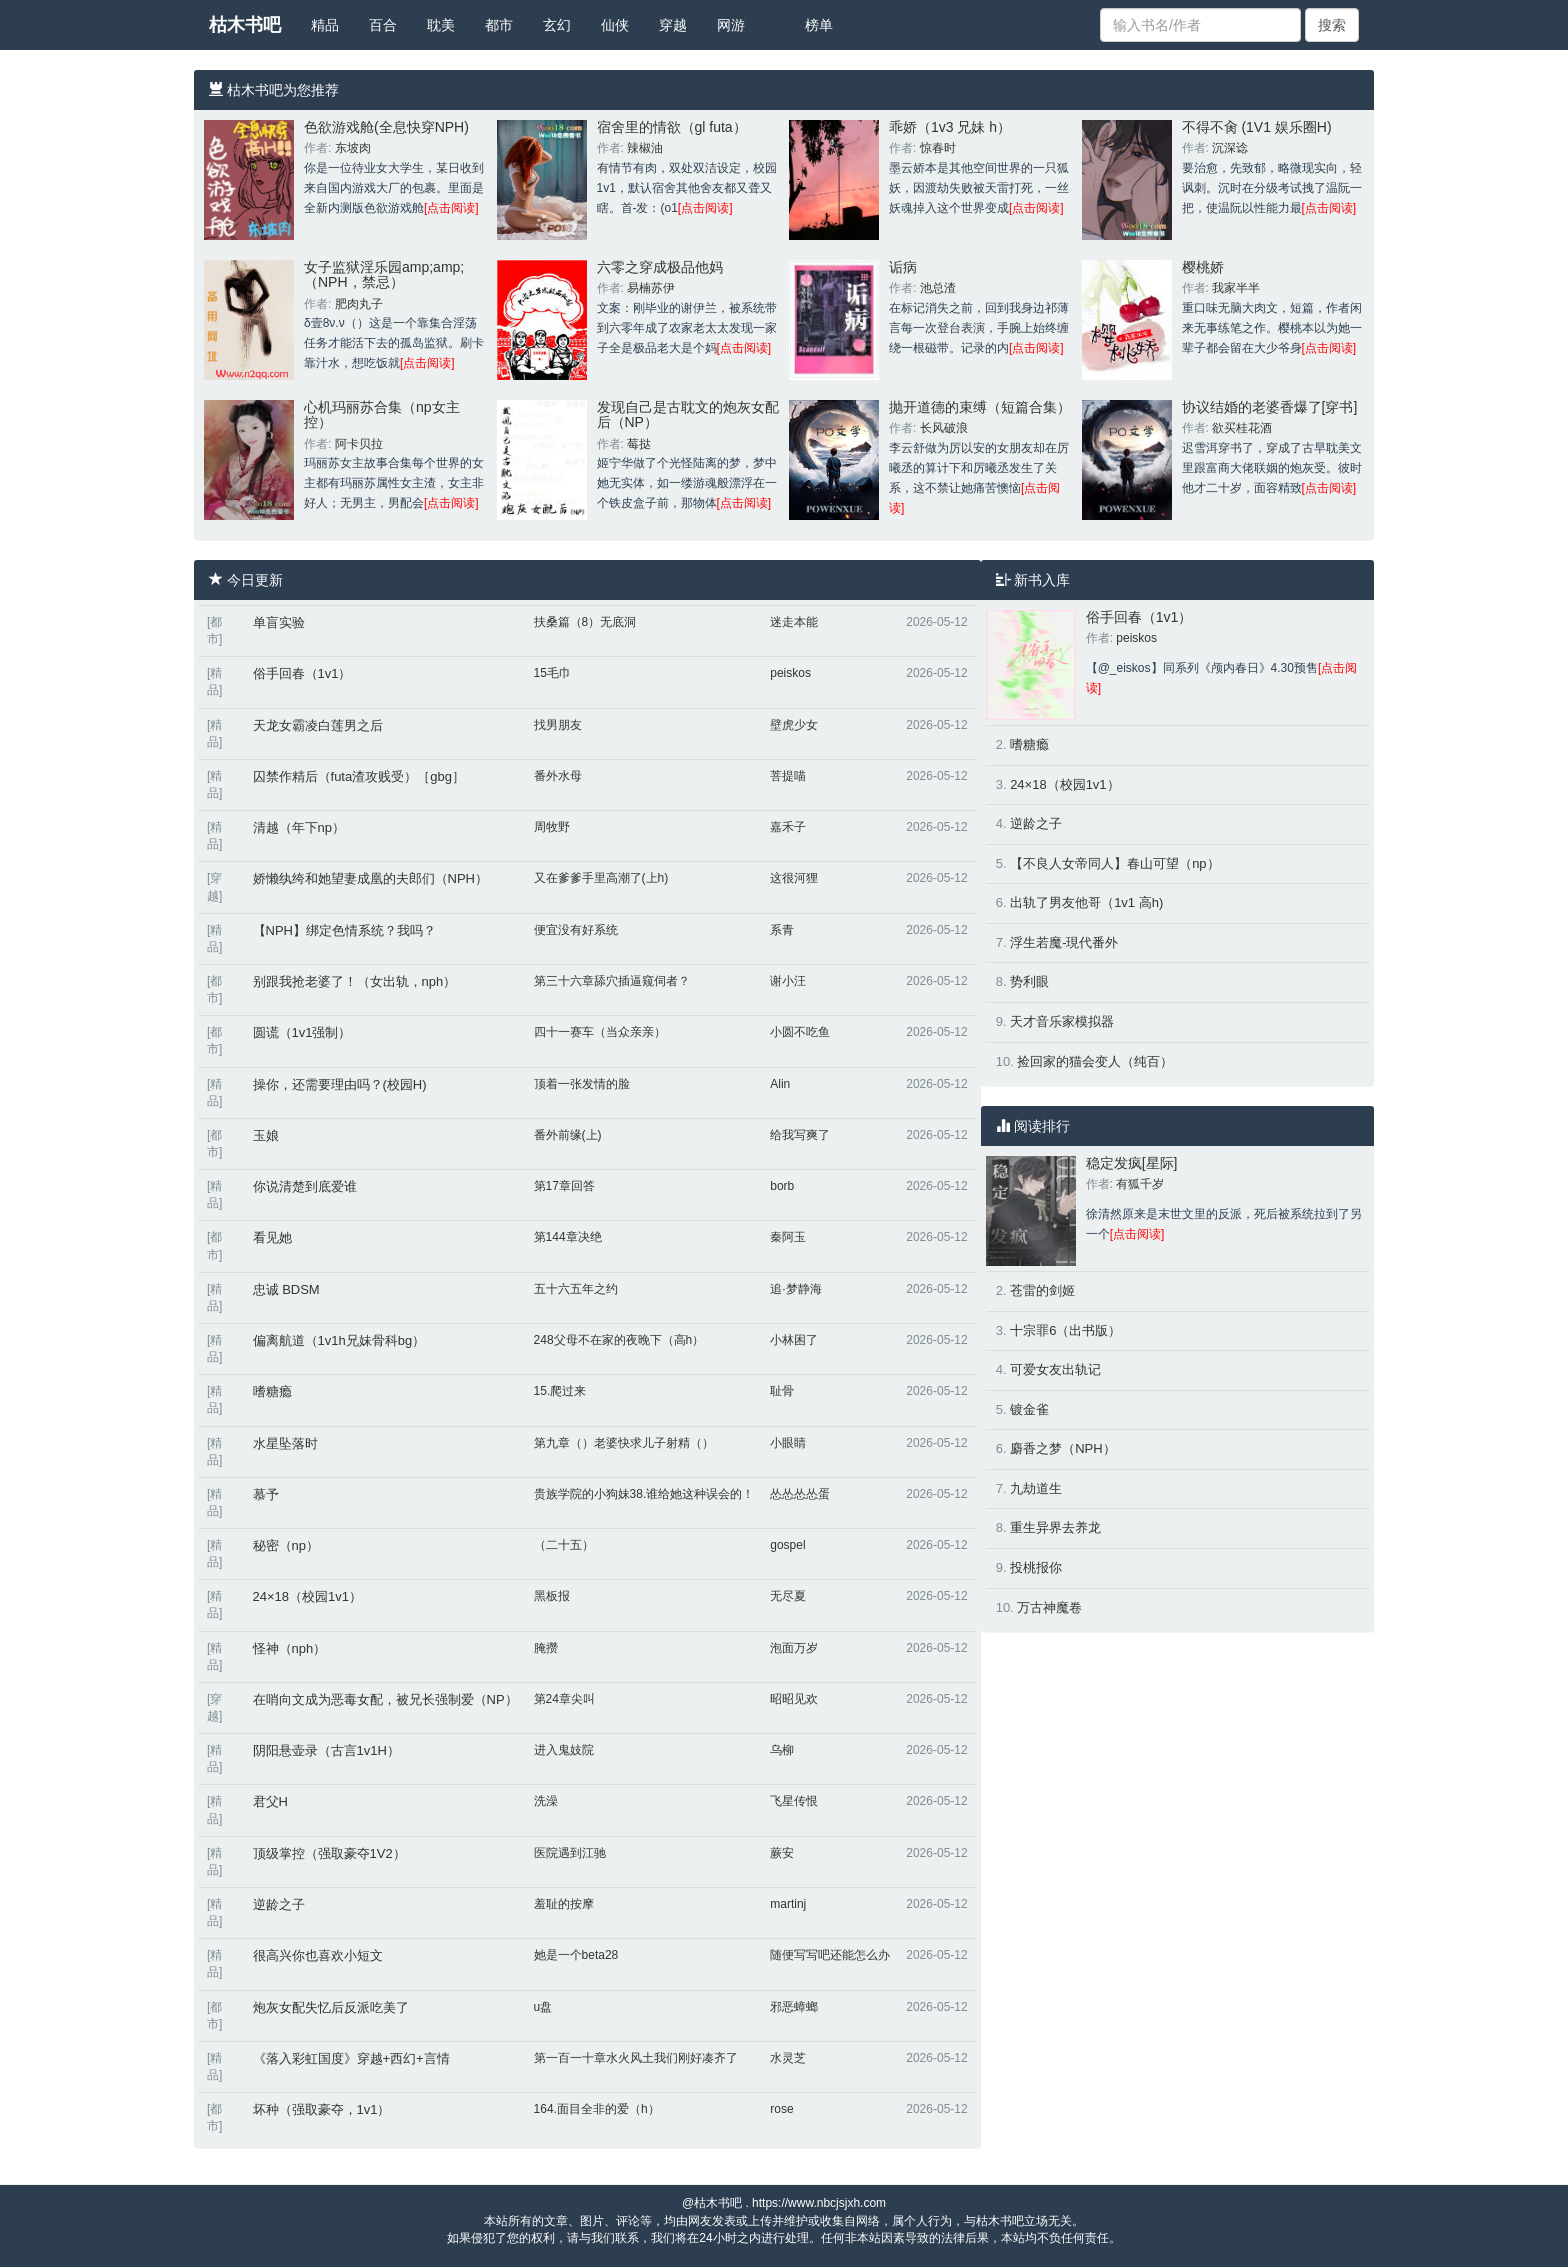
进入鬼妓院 (564, 1750)
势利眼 (1029, 981)
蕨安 (782, 1853)
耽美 (441, 25)
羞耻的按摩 (564, 1904)
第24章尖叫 (564, 1699)
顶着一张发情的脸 (582, 1084)
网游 (731, 25)
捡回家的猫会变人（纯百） (1095, 1061)
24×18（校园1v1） (307, 1596)
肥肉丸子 (359, 304)
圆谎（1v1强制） (302, 1032)
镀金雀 (1029, 1409)
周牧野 (552, 827)
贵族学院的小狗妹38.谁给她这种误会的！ (644, 1494)
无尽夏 (788, 1596)
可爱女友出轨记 (1055, 1369)
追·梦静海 (795, 1289)
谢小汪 (788, 981)
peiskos (790, 673)
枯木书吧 (245, 25)
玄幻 (557, 25)
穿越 (673, 25)
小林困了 (794, 1340)
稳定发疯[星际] (1132, 1163)
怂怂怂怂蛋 (800, 1494)
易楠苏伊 (651, 288)
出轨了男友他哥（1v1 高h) (1086, 902)
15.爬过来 (560, 1391)
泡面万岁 (794, 1648)
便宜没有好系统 (576, 930)
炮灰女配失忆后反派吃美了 (331, 2007)
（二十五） (564, 1545)
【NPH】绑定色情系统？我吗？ (344, 930)
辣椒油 (645, 148)
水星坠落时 (285, 1443)
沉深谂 (1230, 148)
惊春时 (938, 148)
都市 (499, 25)
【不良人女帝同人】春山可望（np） (1114, 863)
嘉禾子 (788, 827)
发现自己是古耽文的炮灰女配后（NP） (688, 414)
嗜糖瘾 (272, 1391)
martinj (788, 1904)
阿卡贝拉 (359, 444)
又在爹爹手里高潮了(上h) (601, 878)
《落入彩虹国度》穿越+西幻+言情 (351, 2058)
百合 (383, 25)
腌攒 (546, 1648)
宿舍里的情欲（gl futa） (672, 127)
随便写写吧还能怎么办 (830, 1955)
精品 (325, 25)
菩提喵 (788, 776)
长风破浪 (944, 428)
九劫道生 (1036, 1488)
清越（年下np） (299, 827)
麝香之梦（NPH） (1062, 1448)
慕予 (266, 1494)
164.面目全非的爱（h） (597, 2109)
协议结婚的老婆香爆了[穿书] (1270, 407)
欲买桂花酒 (1242, 428)
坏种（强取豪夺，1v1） (322, 2109)
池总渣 (938, 288)
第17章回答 (564, 1186)
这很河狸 (794, 878)
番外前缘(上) (568, 1135)
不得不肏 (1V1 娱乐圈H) (1257, 127)
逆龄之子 (279, 1904)
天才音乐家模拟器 (1062, 1021)
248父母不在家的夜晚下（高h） (619, 1340)
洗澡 (546, 1801)
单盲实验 (279, 622)
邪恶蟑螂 (794, 2007)
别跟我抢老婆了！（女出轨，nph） (355, 981)
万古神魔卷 (1049, 1607)
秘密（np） (286, 1545)
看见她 (272, 1237)
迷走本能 (794, 622)
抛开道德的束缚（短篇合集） (980, 407)
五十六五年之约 (576, 1289)
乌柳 (782, 1750)
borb (782, 1186)
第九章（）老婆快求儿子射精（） (624, 1443)
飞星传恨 (794, 1801)
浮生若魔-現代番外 (1064, 942)
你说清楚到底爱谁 (305, 1186)
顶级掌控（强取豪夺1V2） (329, 1853)
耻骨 (782, 1391)
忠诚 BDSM (286, 1289)
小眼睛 (788, 1443)
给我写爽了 (800, 1135)
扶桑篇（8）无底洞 (585, 622)
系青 (782, 930)
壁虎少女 (794, 725)
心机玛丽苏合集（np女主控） (382, 414)
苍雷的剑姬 (1042, 1290)
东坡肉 (353, 148)
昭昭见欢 (794, 1699)
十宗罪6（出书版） (1065, 1330)
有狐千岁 (1140, 1184)
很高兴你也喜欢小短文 (318, 1955)
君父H (270, 1801)
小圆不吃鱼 (800, 1032)
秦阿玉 (788, 1237)
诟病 (903, 267)
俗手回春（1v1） (302, 673)
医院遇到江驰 (570, 1853)
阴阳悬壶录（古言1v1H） (326, 1750)
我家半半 (1236, 288)
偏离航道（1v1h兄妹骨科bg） (339, 1340)
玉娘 (266, 1135)
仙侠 (615, 25)
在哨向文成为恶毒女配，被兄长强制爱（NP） (385, 1699)
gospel (787, 1545)
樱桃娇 (1203, 267)
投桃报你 (1036, 1567)
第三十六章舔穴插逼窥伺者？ (612, 981)
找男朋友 (558, 725)
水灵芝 (788, 2058)
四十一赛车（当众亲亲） (600, 1032)
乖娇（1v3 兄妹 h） (950, 127)
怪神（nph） (290, 1648)
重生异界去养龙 (1055, 1527)
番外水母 (558, 776)
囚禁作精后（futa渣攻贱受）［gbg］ (359, 776)
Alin (780, 1084)
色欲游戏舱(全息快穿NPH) (386, 127)
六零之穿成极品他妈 (660, 267)
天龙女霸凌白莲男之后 (318, 725)
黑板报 (552, 1596)
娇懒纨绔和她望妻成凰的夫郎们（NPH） (370, 878)
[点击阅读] (451, 208)
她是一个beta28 (576, 1955)
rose (781, 2109)
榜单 (819, 25)
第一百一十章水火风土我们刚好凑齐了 (636, 2058)
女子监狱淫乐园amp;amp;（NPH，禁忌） (384, 274)
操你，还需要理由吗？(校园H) (340, 1084)
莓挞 (639, 444)
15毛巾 (552, 673)
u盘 (543, 2007)
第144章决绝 (568, 1237)
